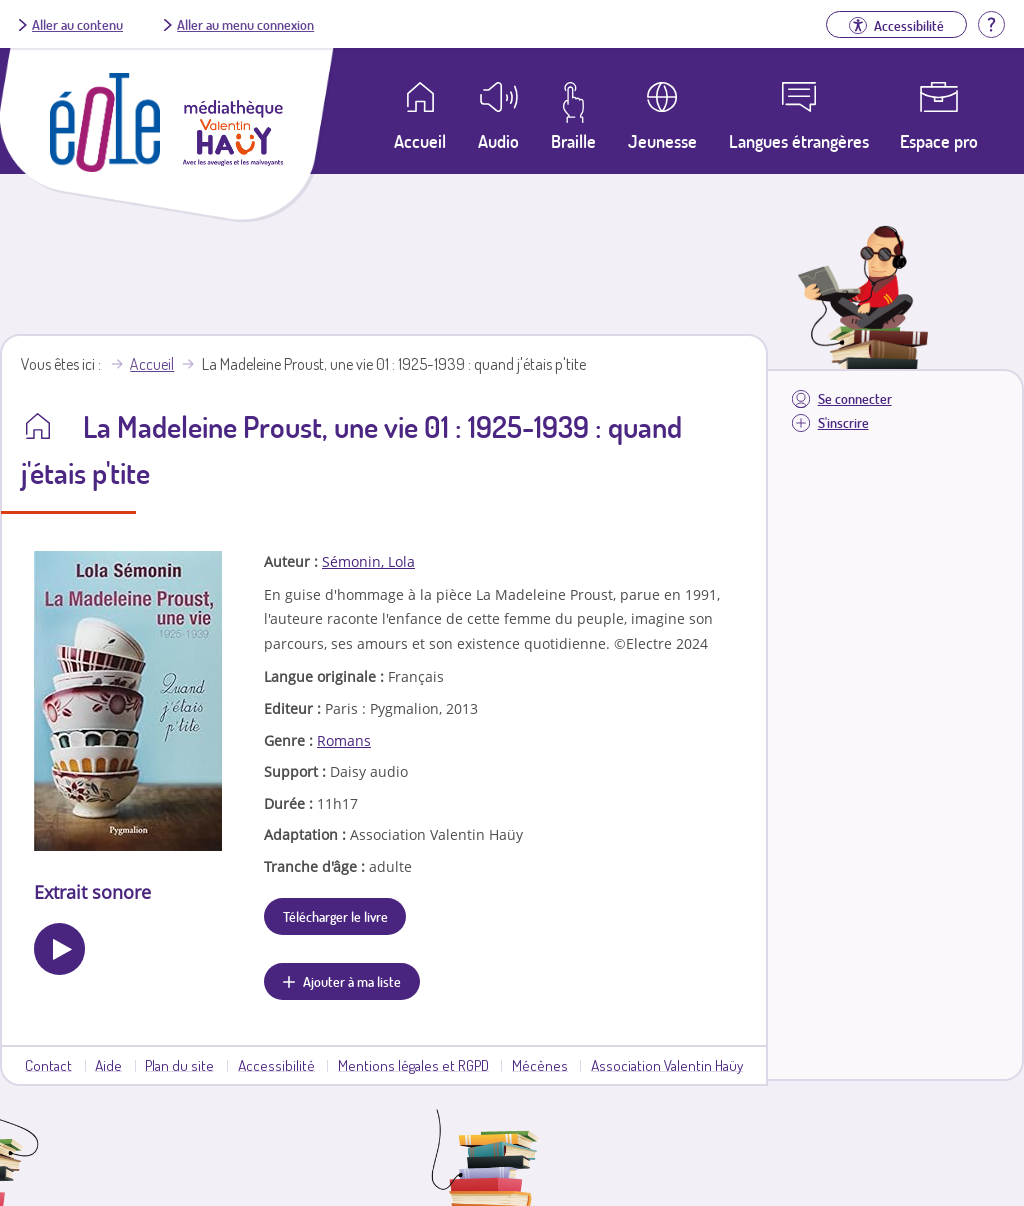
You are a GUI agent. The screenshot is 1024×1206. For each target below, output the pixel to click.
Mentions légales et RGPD (413, 1065)
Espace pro (939, 141)
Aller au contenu (77, 24)
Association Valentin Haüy (667, 1065)
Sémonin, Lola (368, 561)
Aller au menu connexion (245, 24)
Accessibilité (276, 1065)
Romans (344, 740)
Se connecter (855, 398)
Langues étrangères (799, 141)
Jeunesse (662, 141)
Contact (48, 1065)
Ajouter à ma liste (352, 981)
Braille (573, 141)
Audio (498, 141)
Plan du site (179, 1065)
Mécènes (540, 1065)
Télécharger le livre (335, 916)
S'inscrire (843, 422)
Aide (108, 1065)
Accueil (152, 364)
